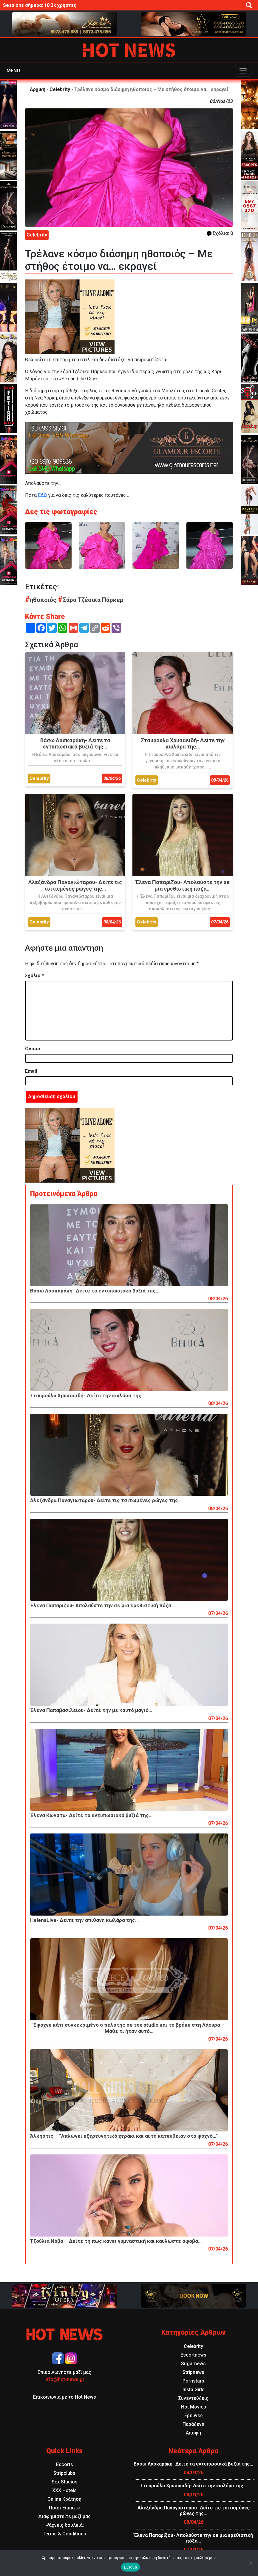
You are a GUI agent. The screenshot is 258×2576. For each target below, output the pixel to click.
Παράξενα (193, 2424)
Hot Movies (193, 2407)
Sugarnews (193, 2363)
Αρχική (37, 89)
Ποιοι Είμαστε (64, 2508)
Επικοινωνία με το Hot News (64, 2397)
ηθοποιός (41, 599)
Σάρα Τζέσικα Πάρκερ (90, 599)
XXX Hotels (64, 2490)
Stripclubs (64, 2473)
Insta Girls (194, 2389)
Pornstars (193, 2381)
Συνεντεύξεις (193, 2398)
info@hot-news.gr (64, 2379)
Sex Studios (65, 2482)
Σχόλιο (34, 975)
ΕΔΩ (42, 495)
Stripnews (193, 2372)
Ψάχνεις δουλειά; (64, 2525)
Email (31, 1071)
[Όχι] (251, 2563)
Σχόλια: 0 (220, 233)
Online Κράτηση (64, 2499)
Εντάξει (130, 2567)
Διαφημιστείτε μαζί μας (64, 2516)
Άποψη (193, 2433)
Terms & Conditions (64, 2534)
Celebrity (60, 89)
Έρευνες (193, 2415)
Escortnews (193, 2355)
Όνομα (32, 1049)
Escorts (64, 2464)
